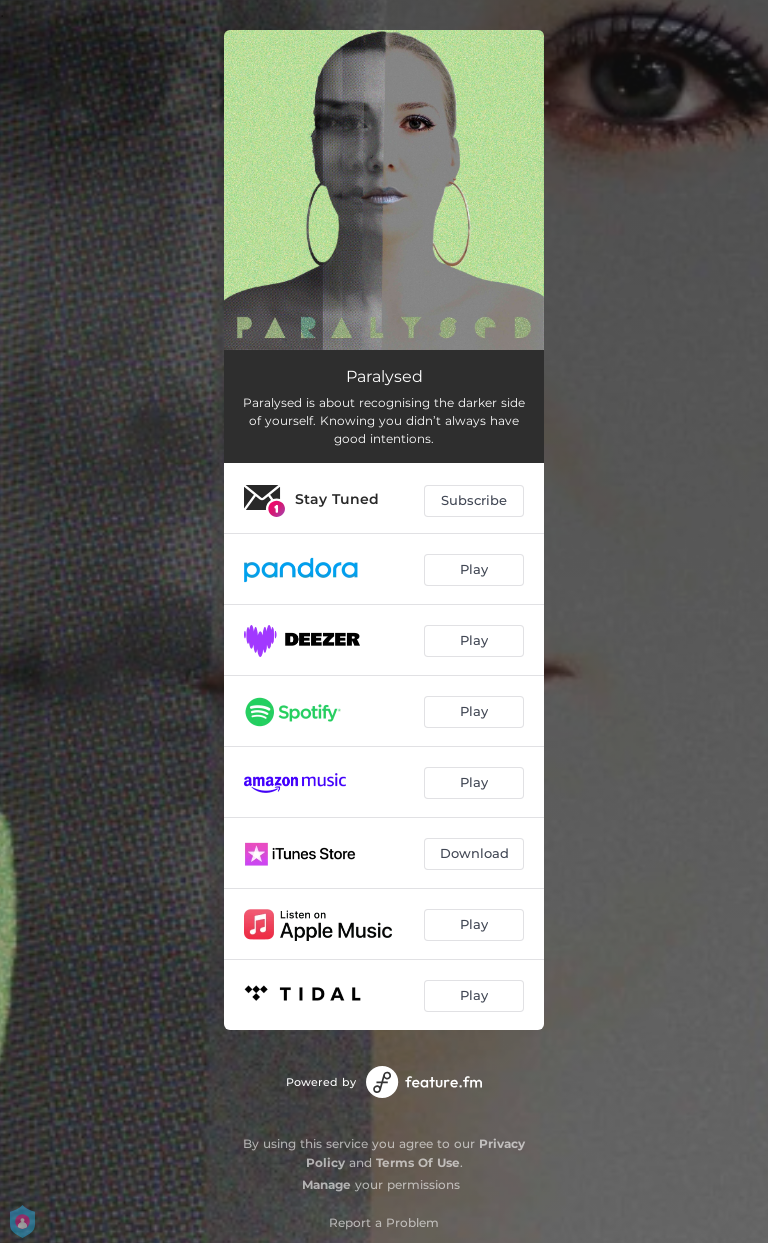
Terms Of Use (418, 1162)
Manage (326, 1184)
